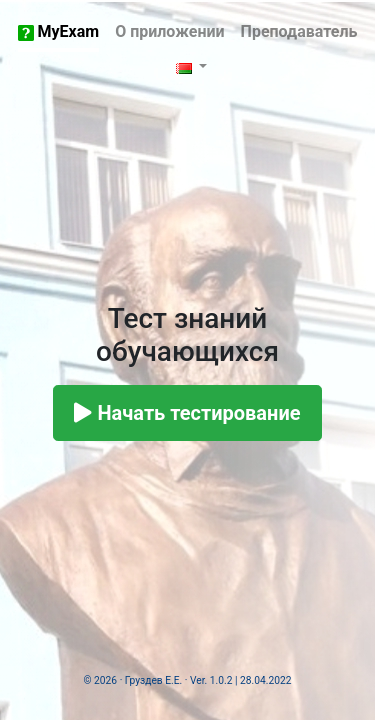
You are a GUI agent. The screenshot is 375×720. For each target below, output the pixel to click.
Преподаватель (299, 31)
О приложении (169, 31)
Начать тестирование (187, 413)
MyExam (59, 31)
